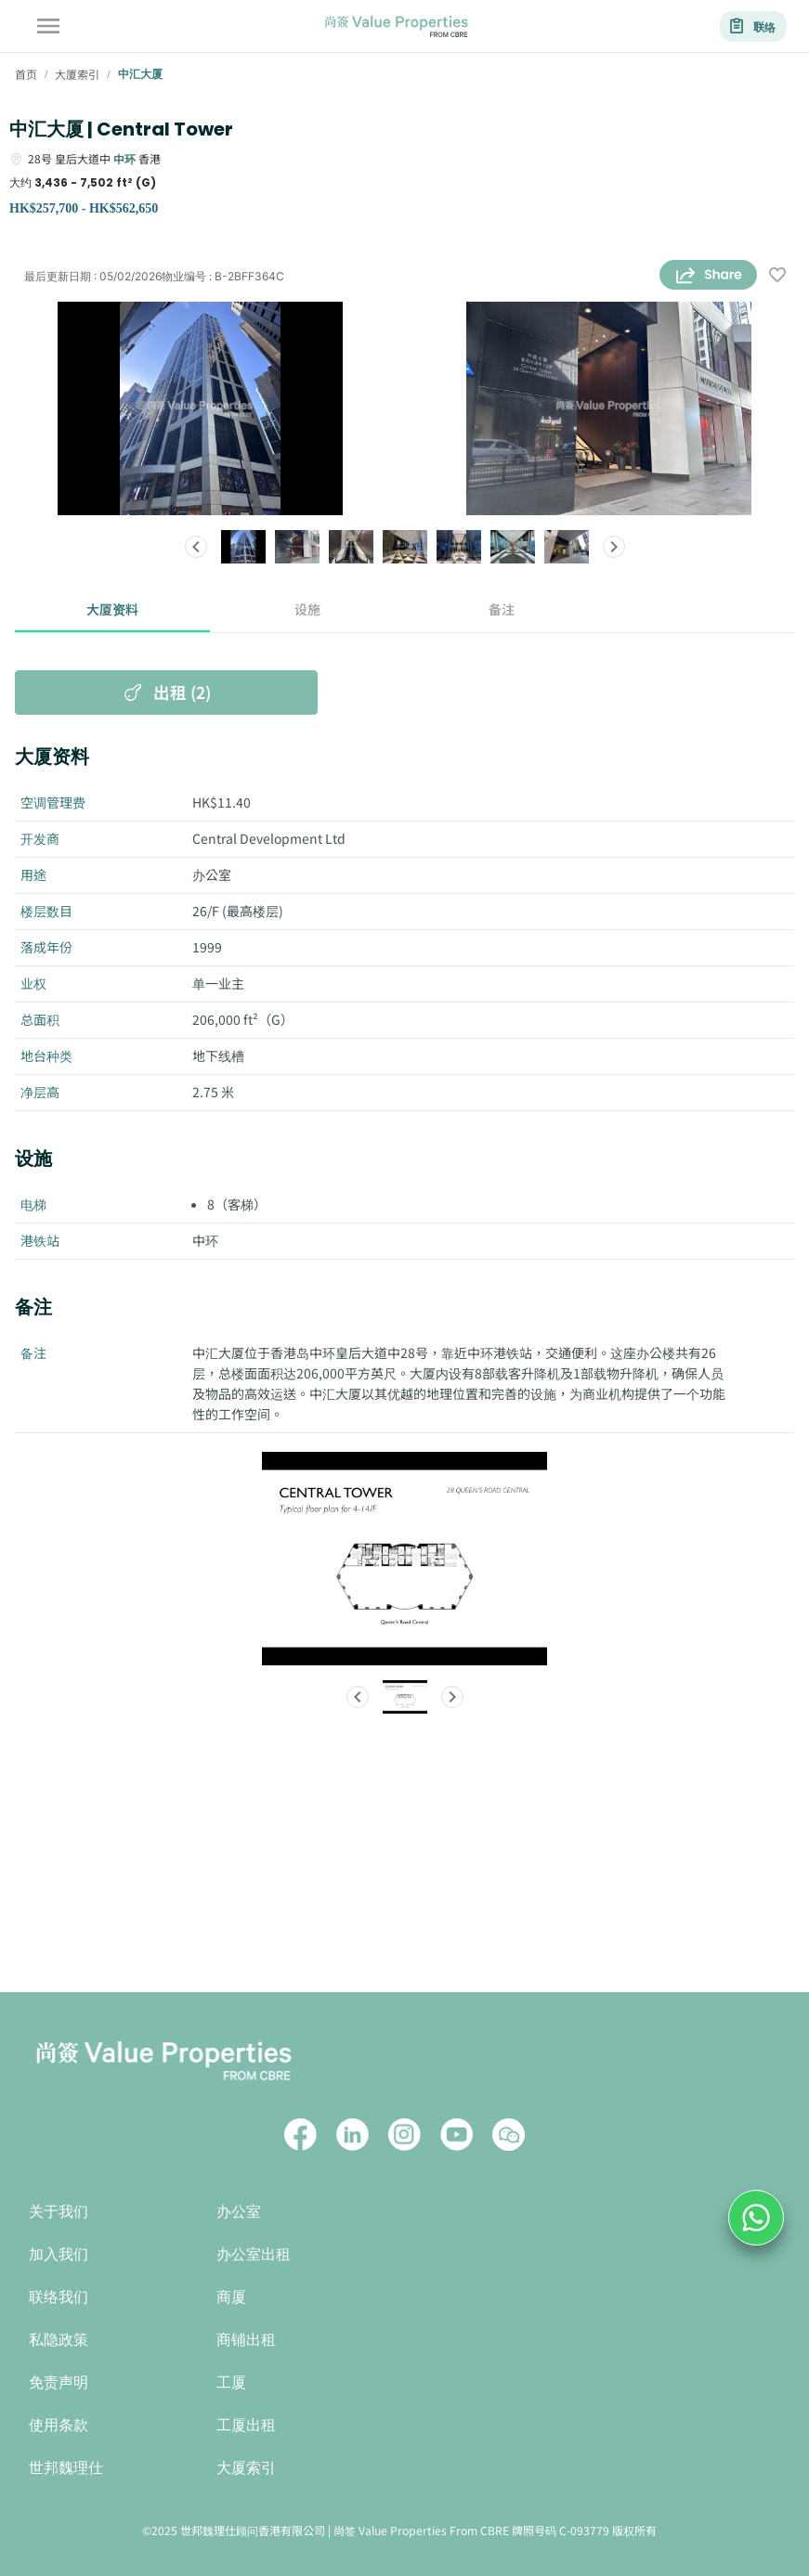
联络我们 (58, 2297)
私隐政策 (58, 2339)
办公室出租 (253, 2254)
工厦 (231, 2382)
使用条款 (58, 2425)
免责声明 (58, 2382)
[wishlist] (777, 276)
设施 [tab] (307, 610)
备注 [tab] (502, 610)
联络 (753, 26)
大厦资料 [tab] (112, 610)
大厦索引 (246, 2468)
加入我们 (58, 2254)
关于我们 (58, 2211)
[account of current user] (48, 26)
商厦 (231, 2297)
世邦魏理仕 (66, 2468)
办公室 (238, 2211)
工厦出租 (246, 2425)
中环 (124, 158)
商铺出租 (246, 2339)
